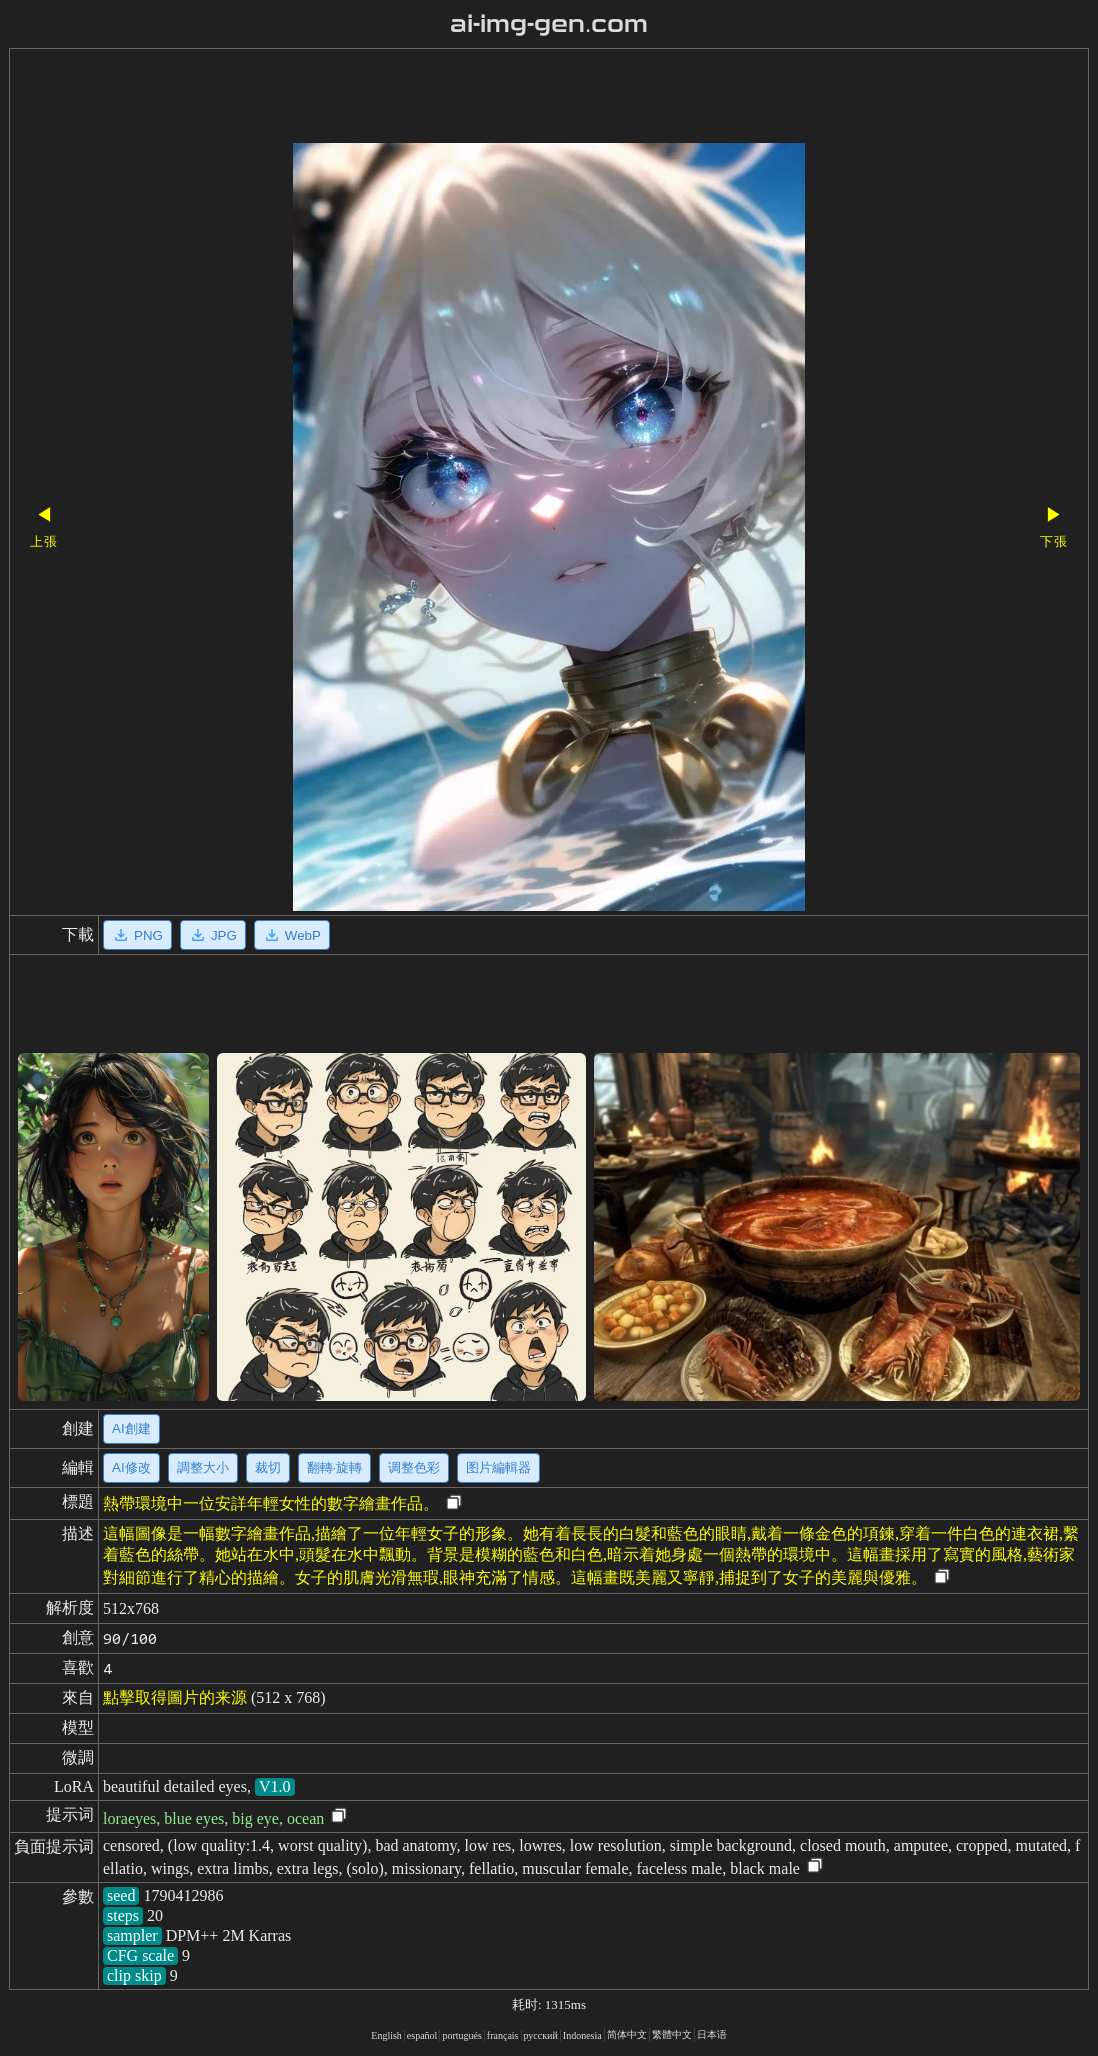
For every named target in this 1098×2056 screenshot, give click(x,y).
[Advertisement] (514, 98)
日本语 (712, 2034)
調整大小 (203, 1467)
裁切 (268, 1467)
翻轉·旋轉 (335, 1467)
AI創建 (131, 1428)
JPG (213, 935)
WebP (292, 935)
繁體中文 (672, 2034)
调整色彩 (414, 1467)
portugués (461, 2035)
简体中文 (627, 2034)
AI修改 (131, 1467)
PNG (137, 935)
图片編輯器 (498, 1467)
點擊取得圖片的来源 (175, 1697)
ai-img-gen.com (549, 24)
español (422, 2035)
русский (541, 2035)
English (386, 2035)
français (503, 2035)
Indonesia (582, 2035)
